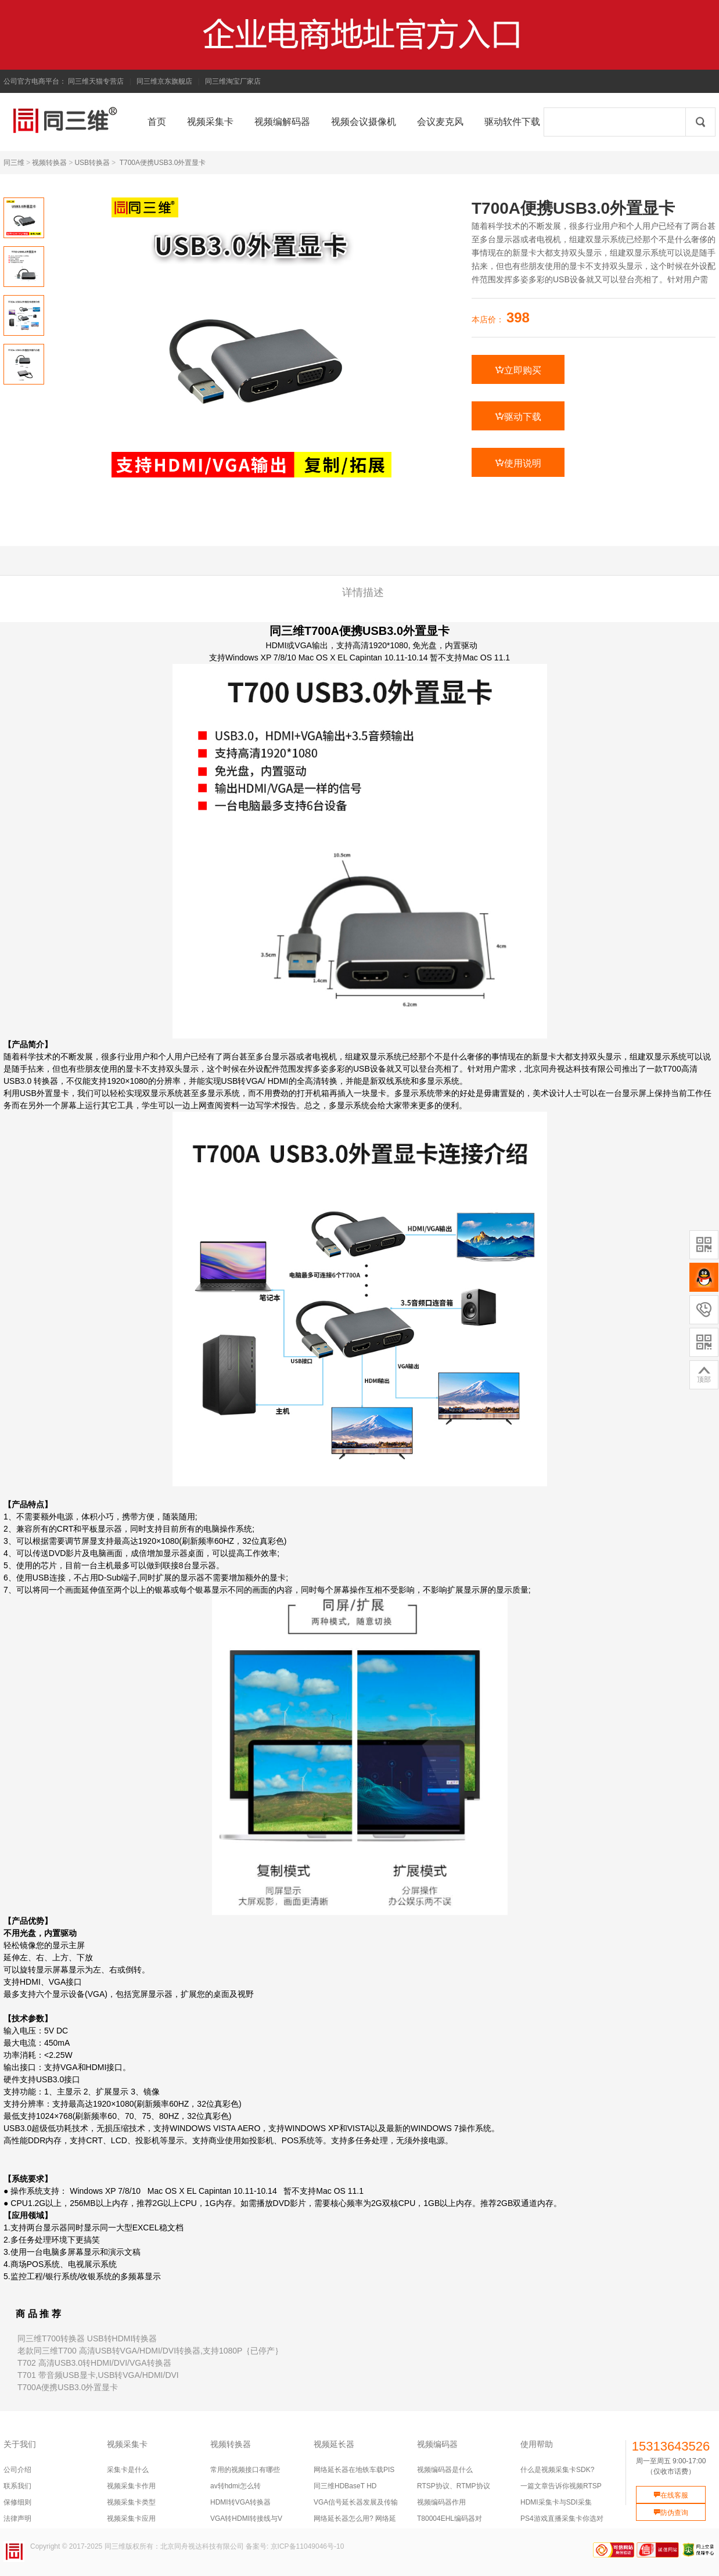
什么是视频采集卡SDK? (557, 2470)
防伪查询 (670, 2513)
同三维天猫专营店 (96, 81)
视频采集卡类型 (131, 2502)
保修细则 (17, 2502)
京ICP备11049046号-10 (307, 2546)
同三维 (13, 163)
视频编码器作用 (441, 2502)
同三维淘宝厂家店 (233, 81)
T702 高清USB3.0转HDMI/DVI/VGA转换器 (94, 2362)
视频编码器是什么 (445, 2470)
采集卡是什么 (128, 2470)
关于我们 (19, 2444)
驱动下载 (518, 416)
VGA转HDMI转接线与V (246, 2518)
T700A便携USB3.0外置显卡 (163, 163)
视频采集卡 (127, 2444)
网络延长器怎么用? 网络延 (355, 2518)
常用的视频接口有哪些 (245, 2470)
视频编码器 (437, 2444)
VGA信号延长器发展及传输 (356, 2502)
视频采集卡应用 (131, 2518)
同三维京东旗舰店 (164, 81)
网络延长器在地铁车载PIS (354, 2470)
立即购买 (518, 370)
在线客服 (670, 2495)
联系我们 (17, 2486)
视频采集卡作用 (131, 2486)
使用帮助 (536, 2444)
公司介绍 (17, 2470)
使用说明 (518, 463)
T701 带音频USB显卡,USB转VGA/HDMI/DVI (98, 2375)
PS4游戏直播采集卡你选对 (561, 2518)
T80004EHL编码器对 (449, 2518)
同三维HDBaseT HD (345, 2486)
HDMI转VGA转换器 (240, 2502)
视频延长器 (334, 2444)
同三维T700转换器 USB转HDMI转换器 (87, 2338)
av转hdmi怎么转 (235, 2486)
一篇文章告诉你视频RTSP (561, 2486)
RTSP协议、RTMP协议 (453, 2486)
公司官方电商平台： (34, 81)
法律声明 (17, 2518)
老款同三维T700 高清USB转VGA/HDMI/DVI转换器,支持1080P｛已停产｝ (150, 2350)
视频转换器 (49, 163)
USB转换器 (92, 163)
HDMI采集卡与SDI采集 (556, 2502)
